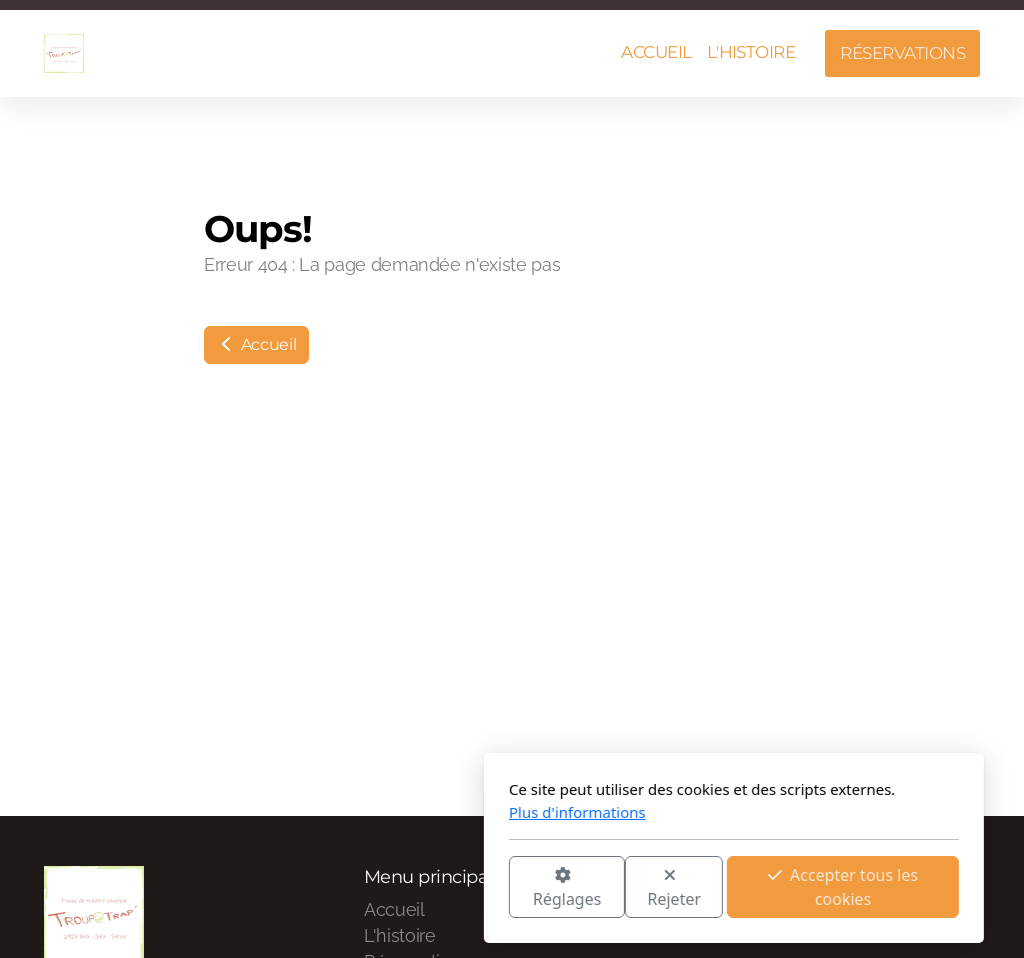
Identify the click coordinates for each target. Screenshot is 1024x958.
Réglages (345, 888)
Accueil (256, 344)
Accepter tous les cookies (621, 887)
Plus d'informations (355, 812)
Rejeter (453, 888)
